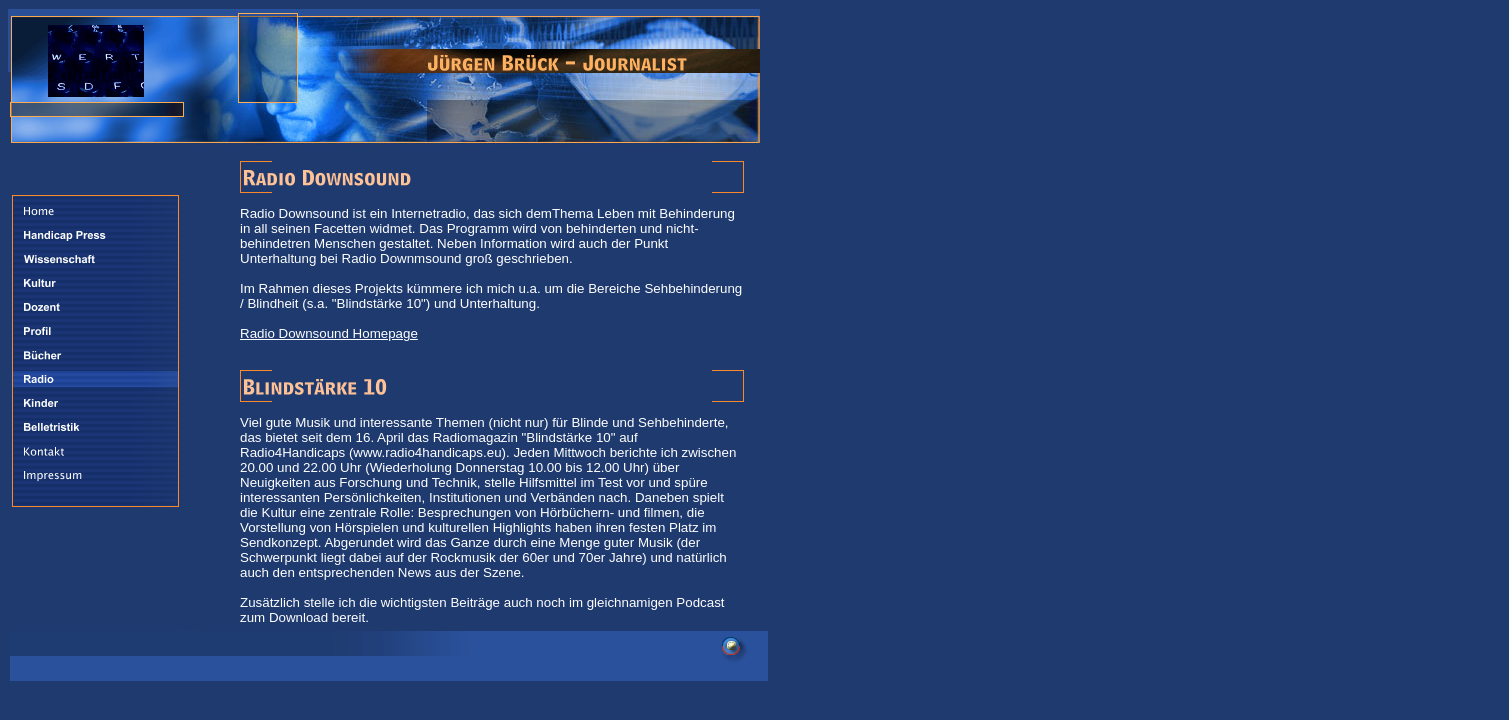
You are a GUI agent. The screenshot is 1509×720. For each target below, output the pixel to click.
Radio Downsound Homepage (329, 333)
